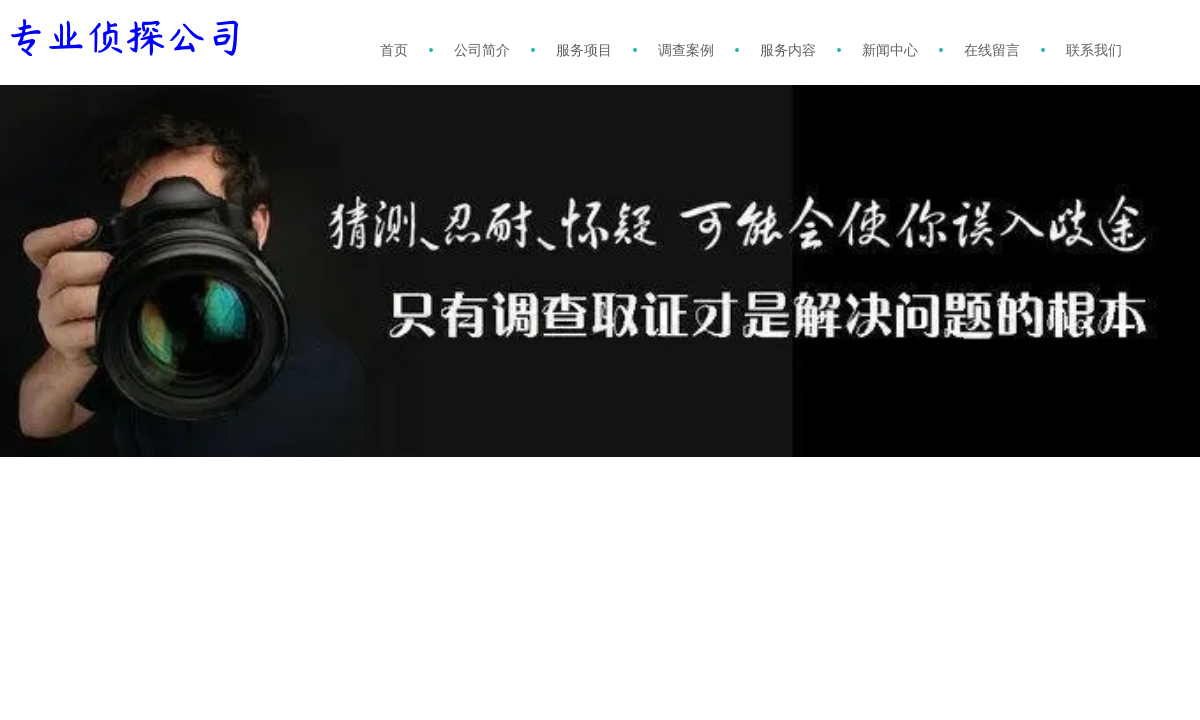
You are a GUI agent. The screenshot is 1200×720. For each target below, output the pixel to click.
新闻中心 (890, 50)
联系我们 (1094, 50)
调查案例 (686, 50)
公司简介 (482, 50)
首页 (394, 50)
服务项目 (584, 50)
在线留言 (992, 50)
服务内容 (788, 50)
